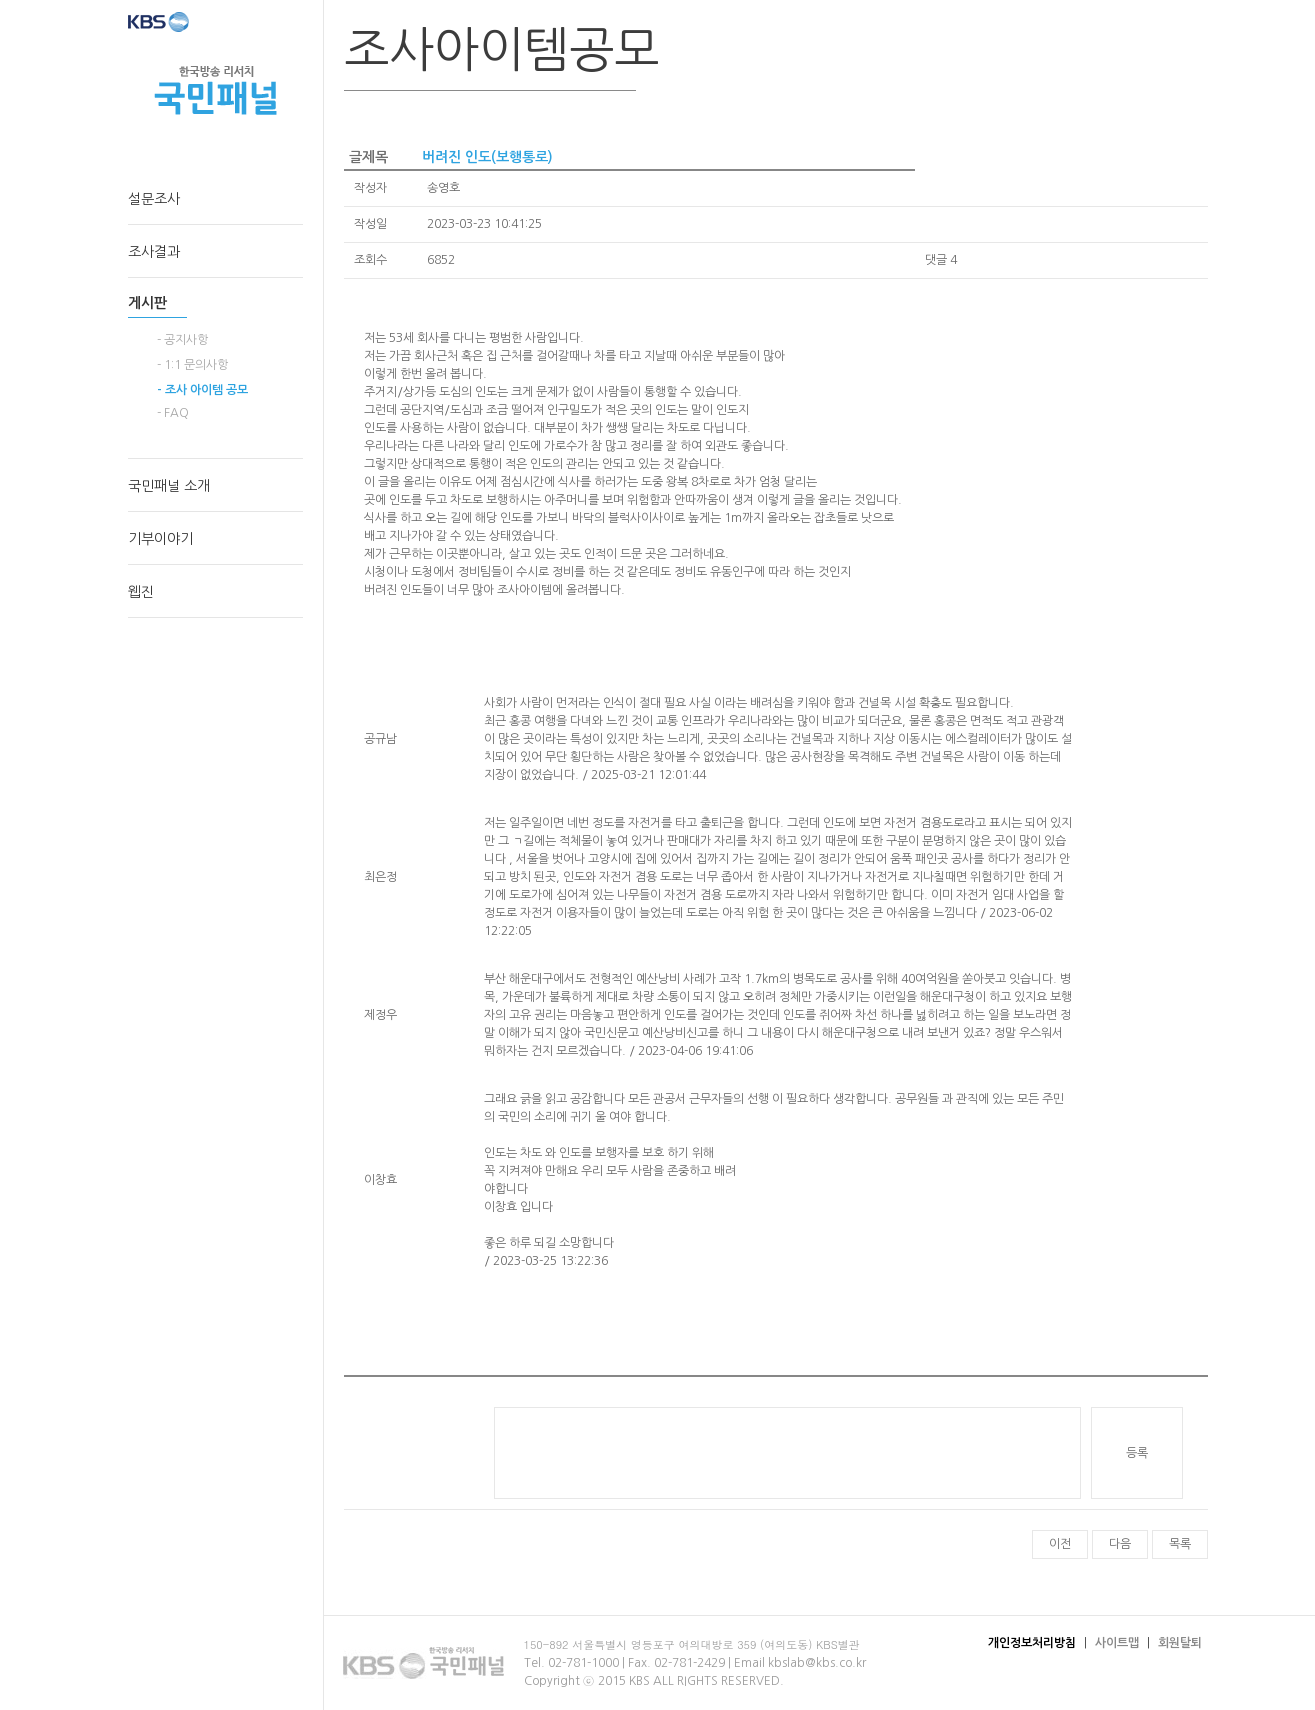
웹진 (141, 592)
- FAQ (173, 413)
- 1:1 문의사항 (192, 365)
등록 (1137, 1453)
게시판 (147, 303)
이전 (1060, 1544)
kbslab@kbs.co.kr (817, 1663)
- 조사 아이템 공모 (202, 390)
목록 (1180, 1544)
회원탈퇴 (1180, 1643)
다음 (1120, 1544)
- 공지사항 (182, 340)
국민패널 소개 (169, 486)
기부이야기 (160, 539)
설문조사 (154, 199)
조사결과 (154, 252)
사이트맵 (1117, 1643)
